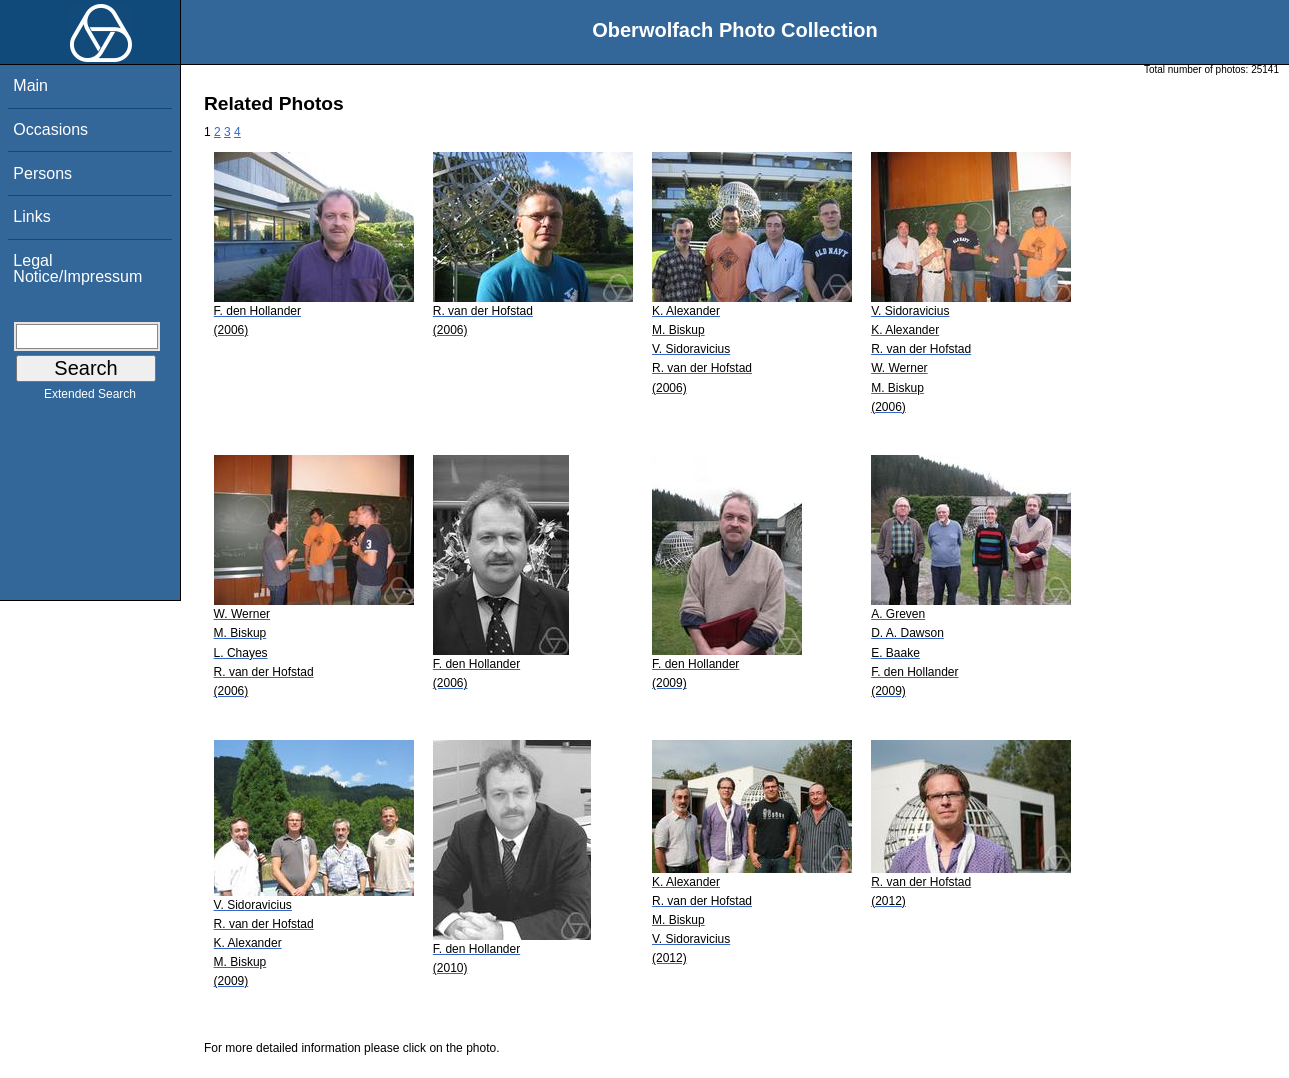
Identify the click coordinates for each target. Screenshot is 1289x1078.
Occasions (50, 129)
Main (30, 85)
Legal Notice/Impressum (77, 268)
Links (31, 216)
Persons (42, 173)
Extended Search (90, 398)
